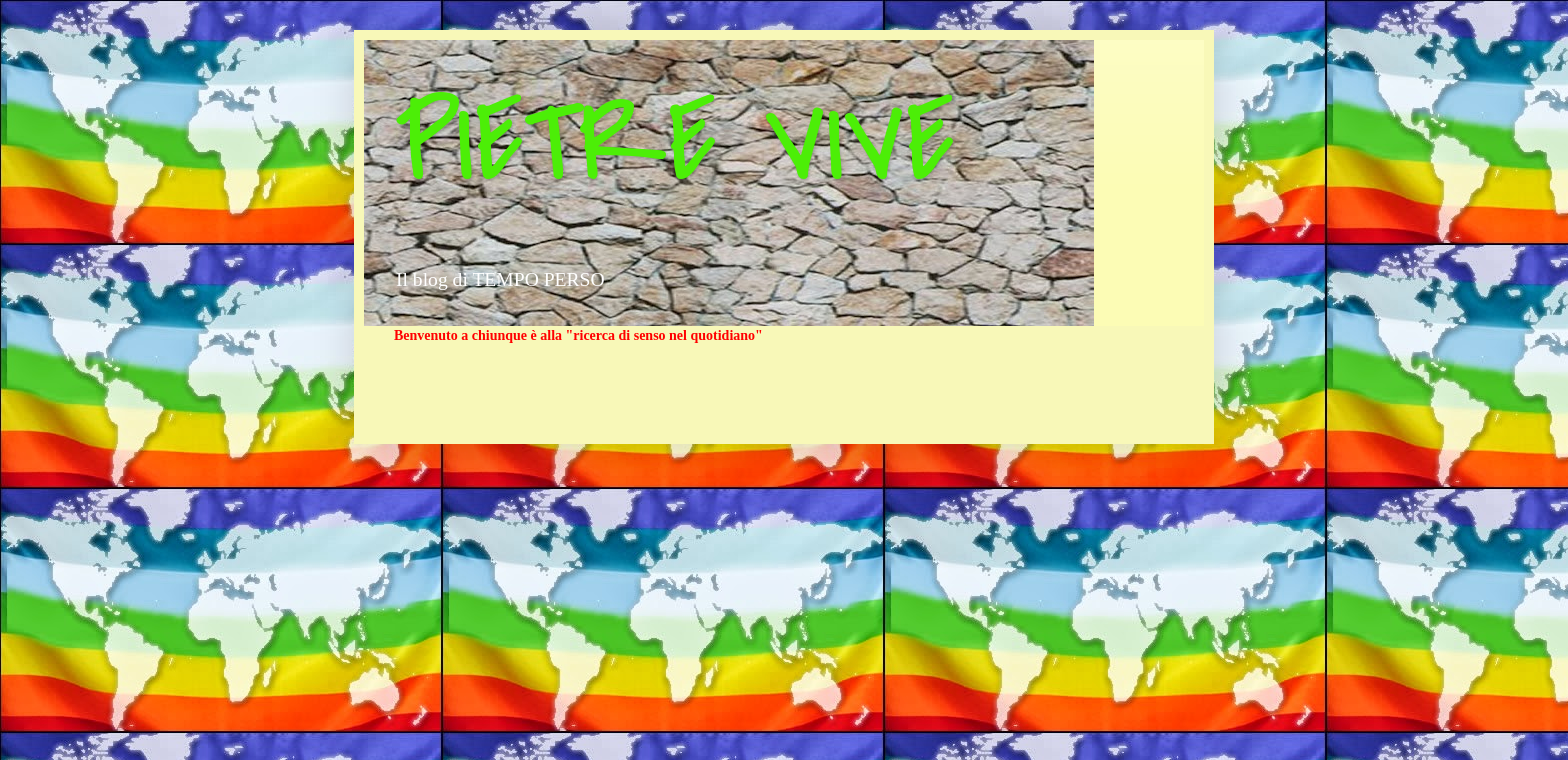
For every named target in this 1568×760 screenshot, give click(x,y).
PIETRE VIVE (674, 143)
